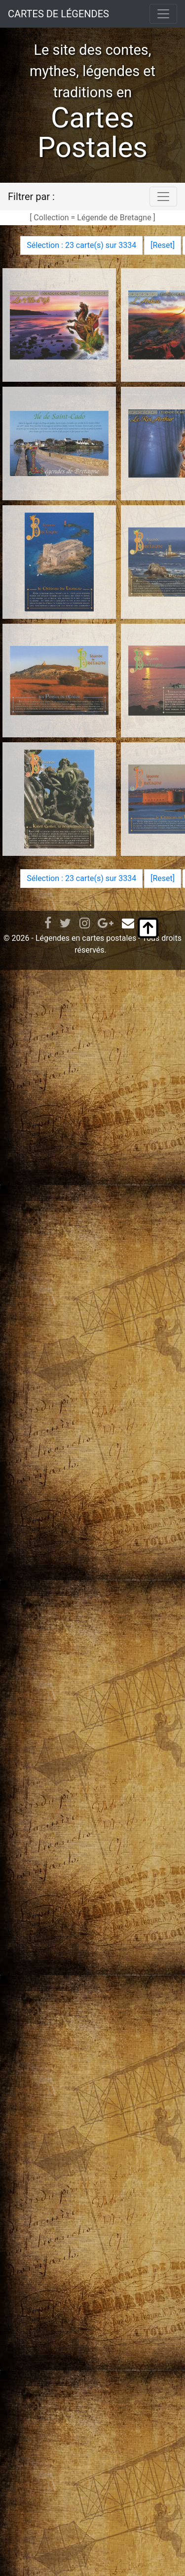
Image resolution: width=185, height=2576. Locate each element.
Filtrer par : (31, 196)
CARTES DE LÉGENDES (58, 14)
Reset (162, 245)
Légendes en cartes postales (86, 938)
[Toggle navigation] (163, 14)
